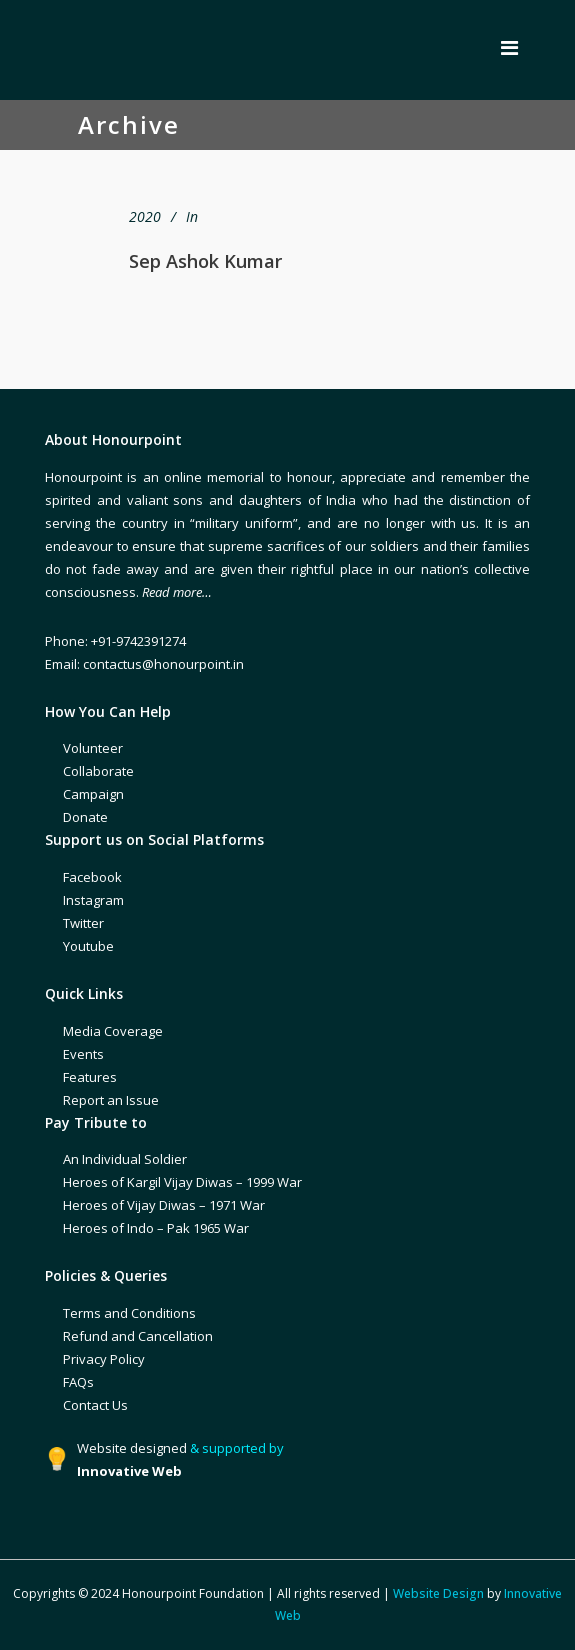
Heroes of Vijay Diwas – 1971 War (164, 1205)
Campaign (93, 794)
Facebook (92, 877)
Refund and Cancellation (138, 1336)
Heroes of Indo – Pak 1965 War (156, 1228)
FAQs (78, 1382)
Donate (85, 817)
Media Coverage (113, 1031)
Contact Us (95, 1405)
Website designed (132, 1448)
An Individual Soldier (125, 1159)
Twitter (83, 923)
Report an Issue (111, 1100)
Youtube (88, 946)
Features (90, 1077)
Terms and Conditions (129, 1313)
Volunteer (93, 748)
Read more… (177, 592)
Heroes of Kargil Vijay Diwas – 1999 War (182, 1182)
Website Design (438, 1593)
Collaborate (98, 771)
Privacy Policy (104, 1359)
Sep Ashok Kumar (205, 261)
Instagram (93, 900)
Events (83, 1054)
